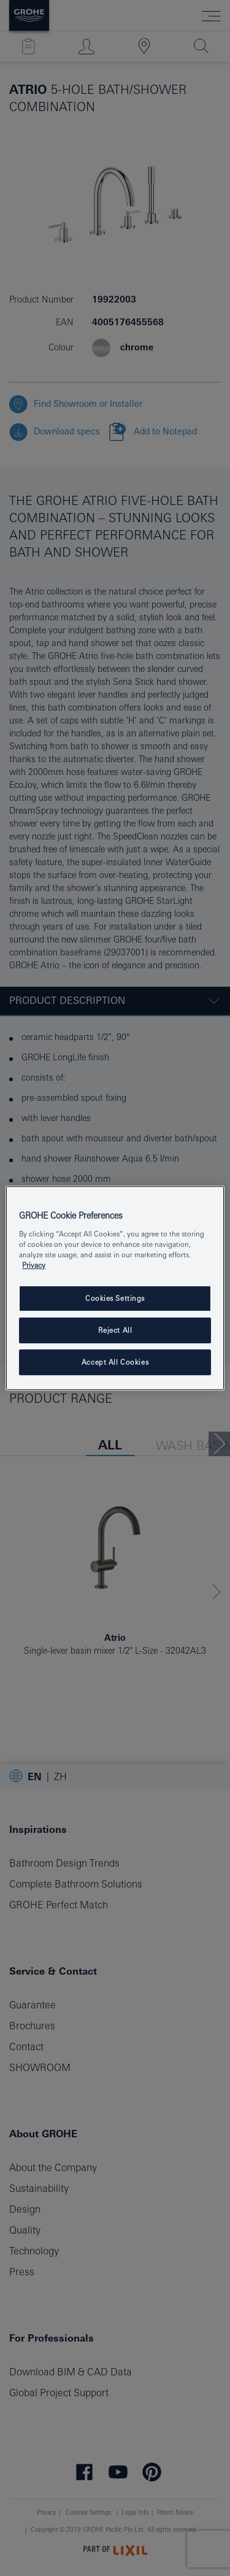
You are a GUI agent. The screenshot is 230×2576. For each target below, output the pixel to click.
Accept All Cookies (115, 1362)
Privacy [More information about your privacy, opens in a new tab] (33, 1265)
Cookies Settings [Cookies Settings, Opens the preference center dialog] (115, 1298)
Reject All (115, 1330)
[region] (115, 1288)
